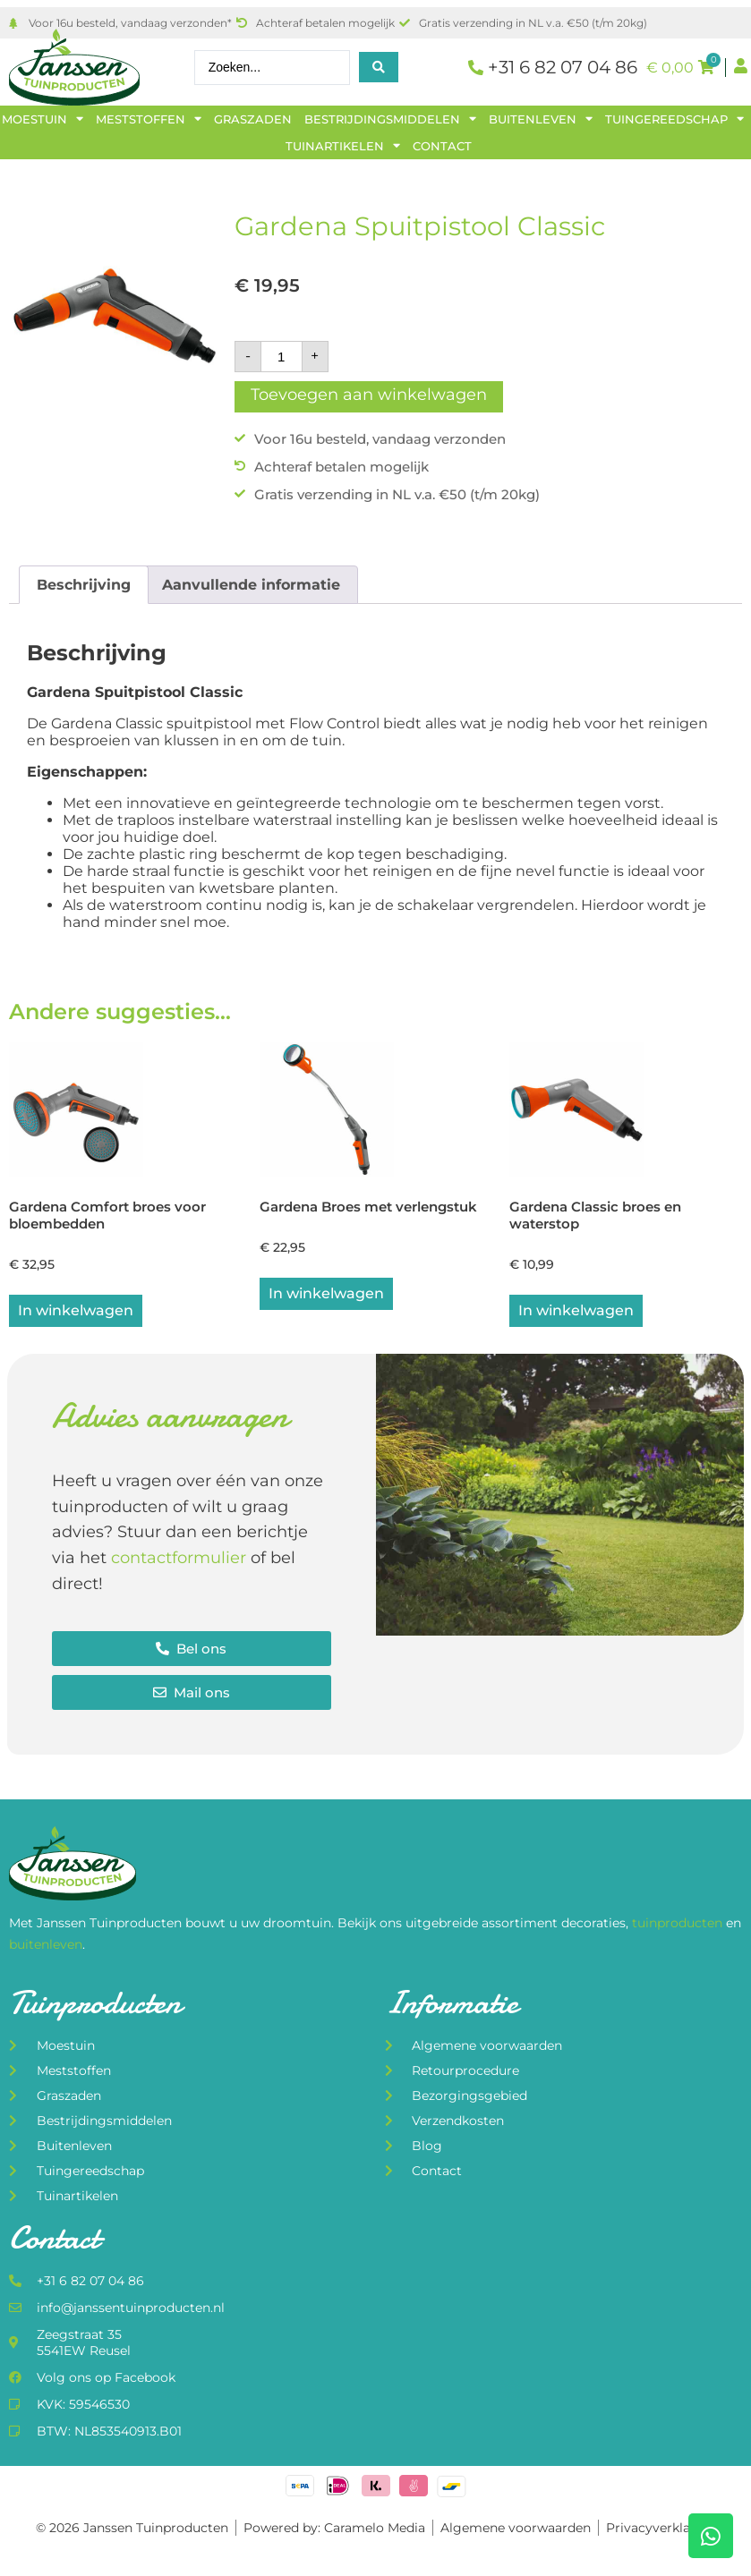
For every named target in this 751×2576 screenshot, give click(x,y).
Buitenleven (541, 119)
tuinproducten (679, 1925)
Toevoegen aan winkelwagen (369, 394)
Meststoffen (148, 119)
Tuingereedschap (674, 119)
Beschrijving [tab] (84, 584)
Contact (442, 146)
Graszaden (253, 119)
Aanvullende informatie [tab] (251, 584)
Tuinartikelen (343, 145)
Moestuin (42, 119)
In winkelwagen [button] (75, 1312)
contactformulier (178, 1559)
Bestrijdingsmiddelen (390, 119)
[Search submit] (378, 67)
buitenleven (45, 1946)
